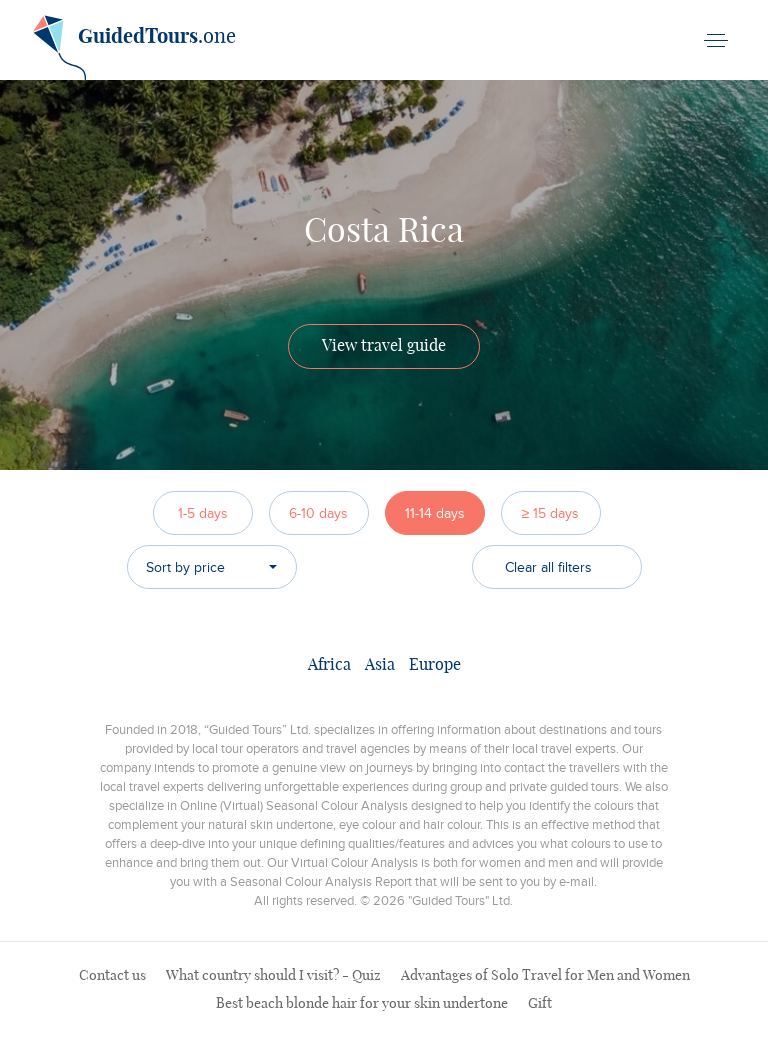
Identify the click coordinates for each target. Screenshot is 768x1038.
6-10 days (318, 513)
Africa (329, 665)
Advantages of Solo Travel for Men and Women (545, 976)
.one (134, 44)
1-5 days (203, 513)
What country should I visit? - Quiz (273, 976)
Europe (435, 665)
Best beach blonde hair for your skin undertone (362, 1004)
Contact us (112, 976)
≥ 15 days (551, 513)
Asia (380, 665)
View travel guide (384, 346)
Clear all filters (548, 567)
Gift (540, 1004)
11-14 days (435, 513)
